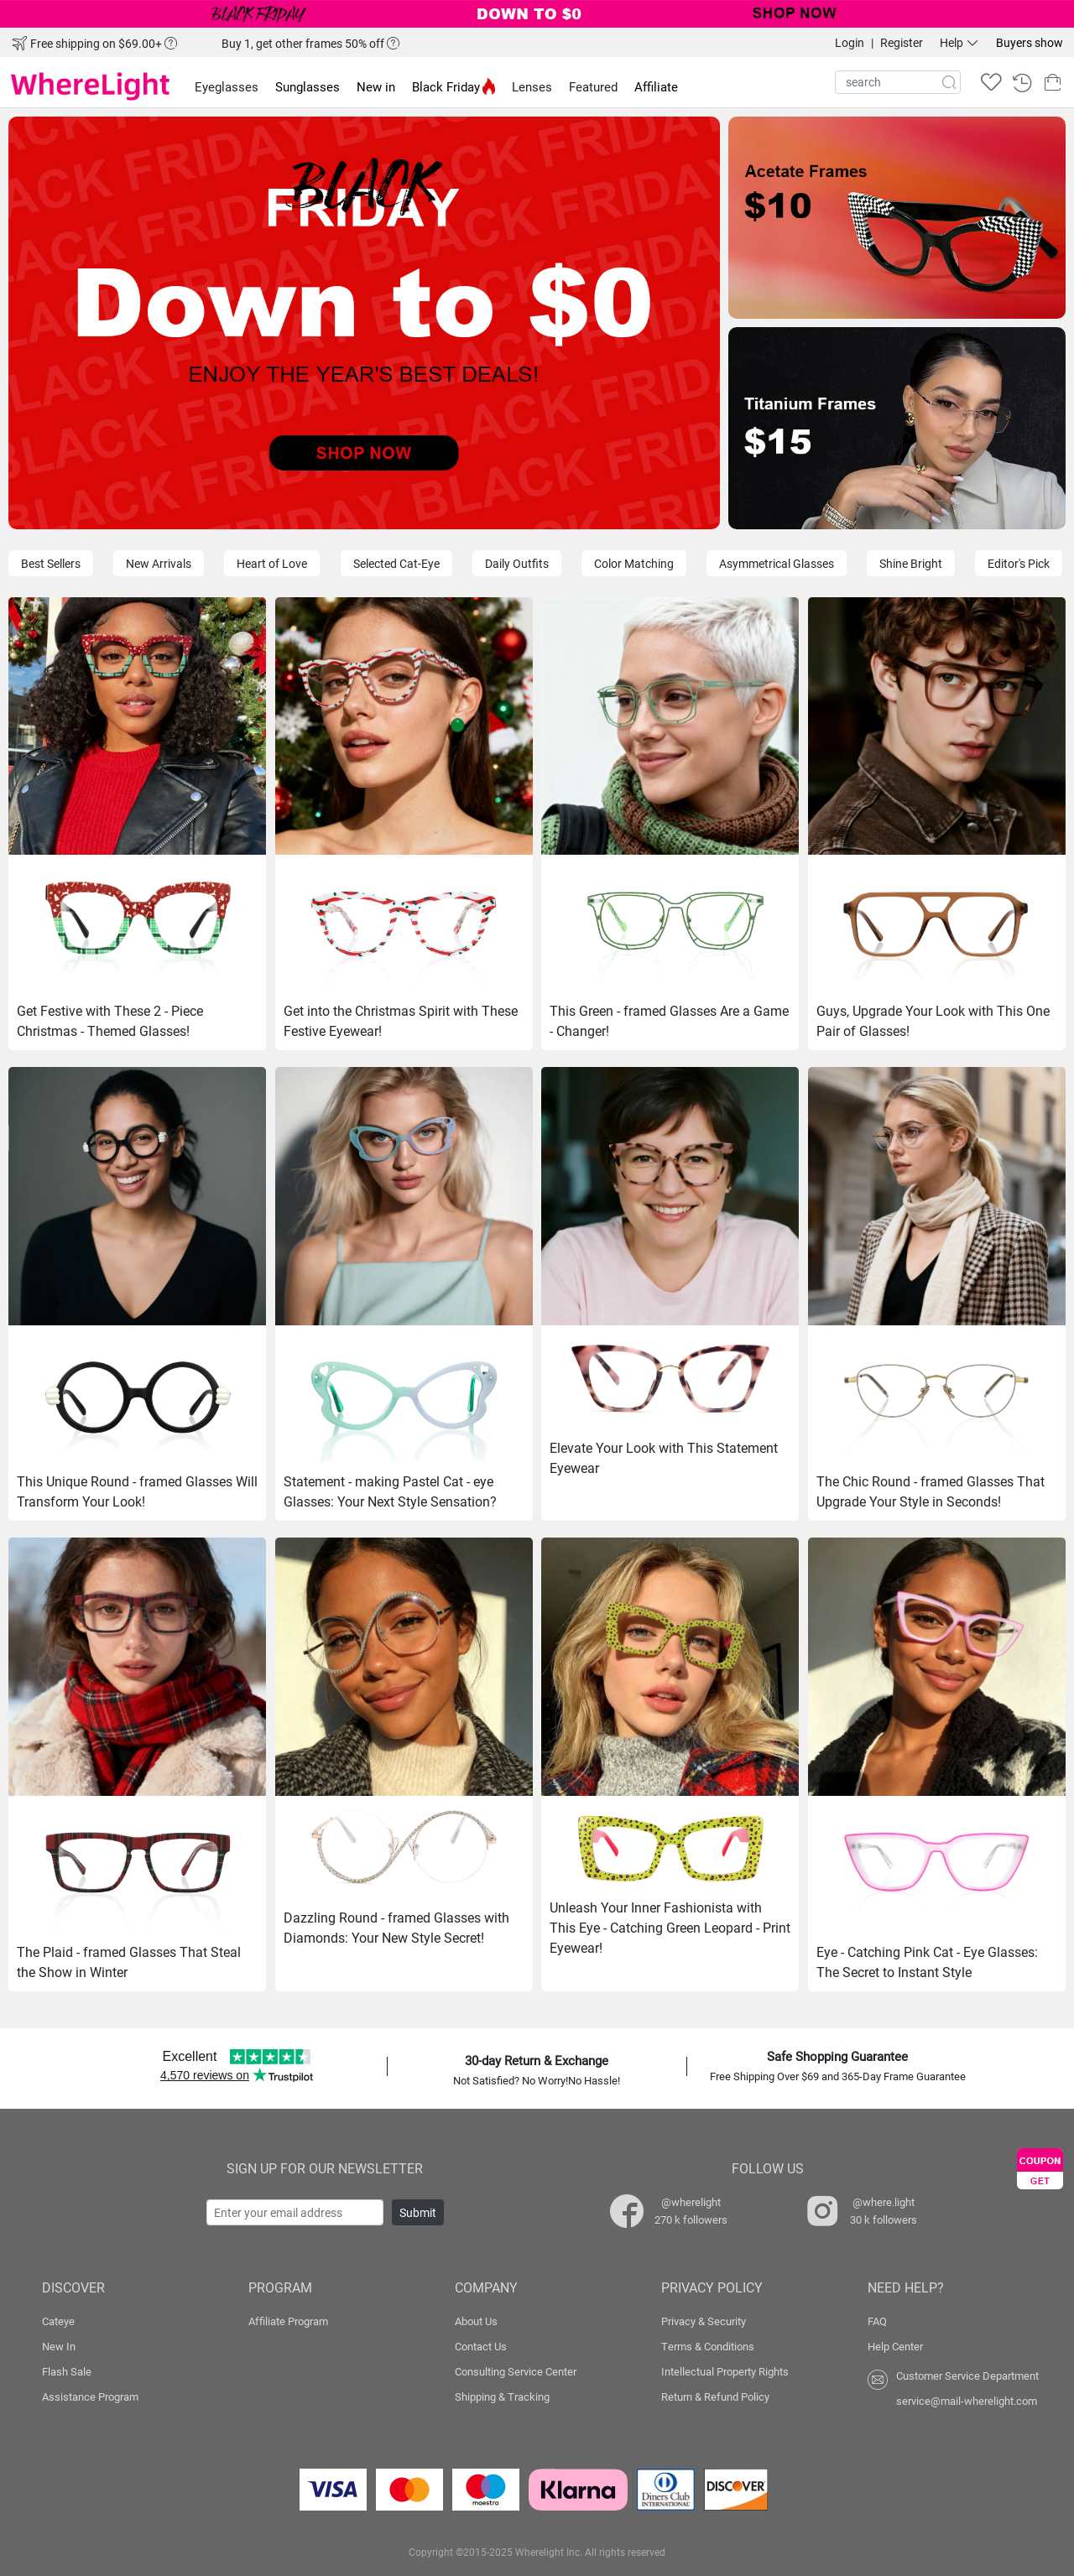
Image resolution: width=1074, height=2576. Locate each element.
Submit (417, 2212)
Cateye (58, 2321)
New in (376, 86)
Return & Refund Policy (715, 2396)
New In (59, 2346)
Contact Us (481, 2346)
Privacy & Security (703, 2321)
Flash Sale (66, 2371)
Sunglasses (307, 86)
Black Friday (453, 86)
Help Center (895, 2346)
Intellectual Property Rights (725, 2371)
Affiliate (656, 86)
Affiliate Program (288, 2321)
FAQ (877, 2321)
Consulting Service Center (515, 2371)
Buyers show (1029, 42)
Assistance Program (90, 2396)
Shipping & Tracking (502, 2396)
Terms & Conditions (707, 2346)
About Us (476, 2321)
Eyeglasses (226, 86)
